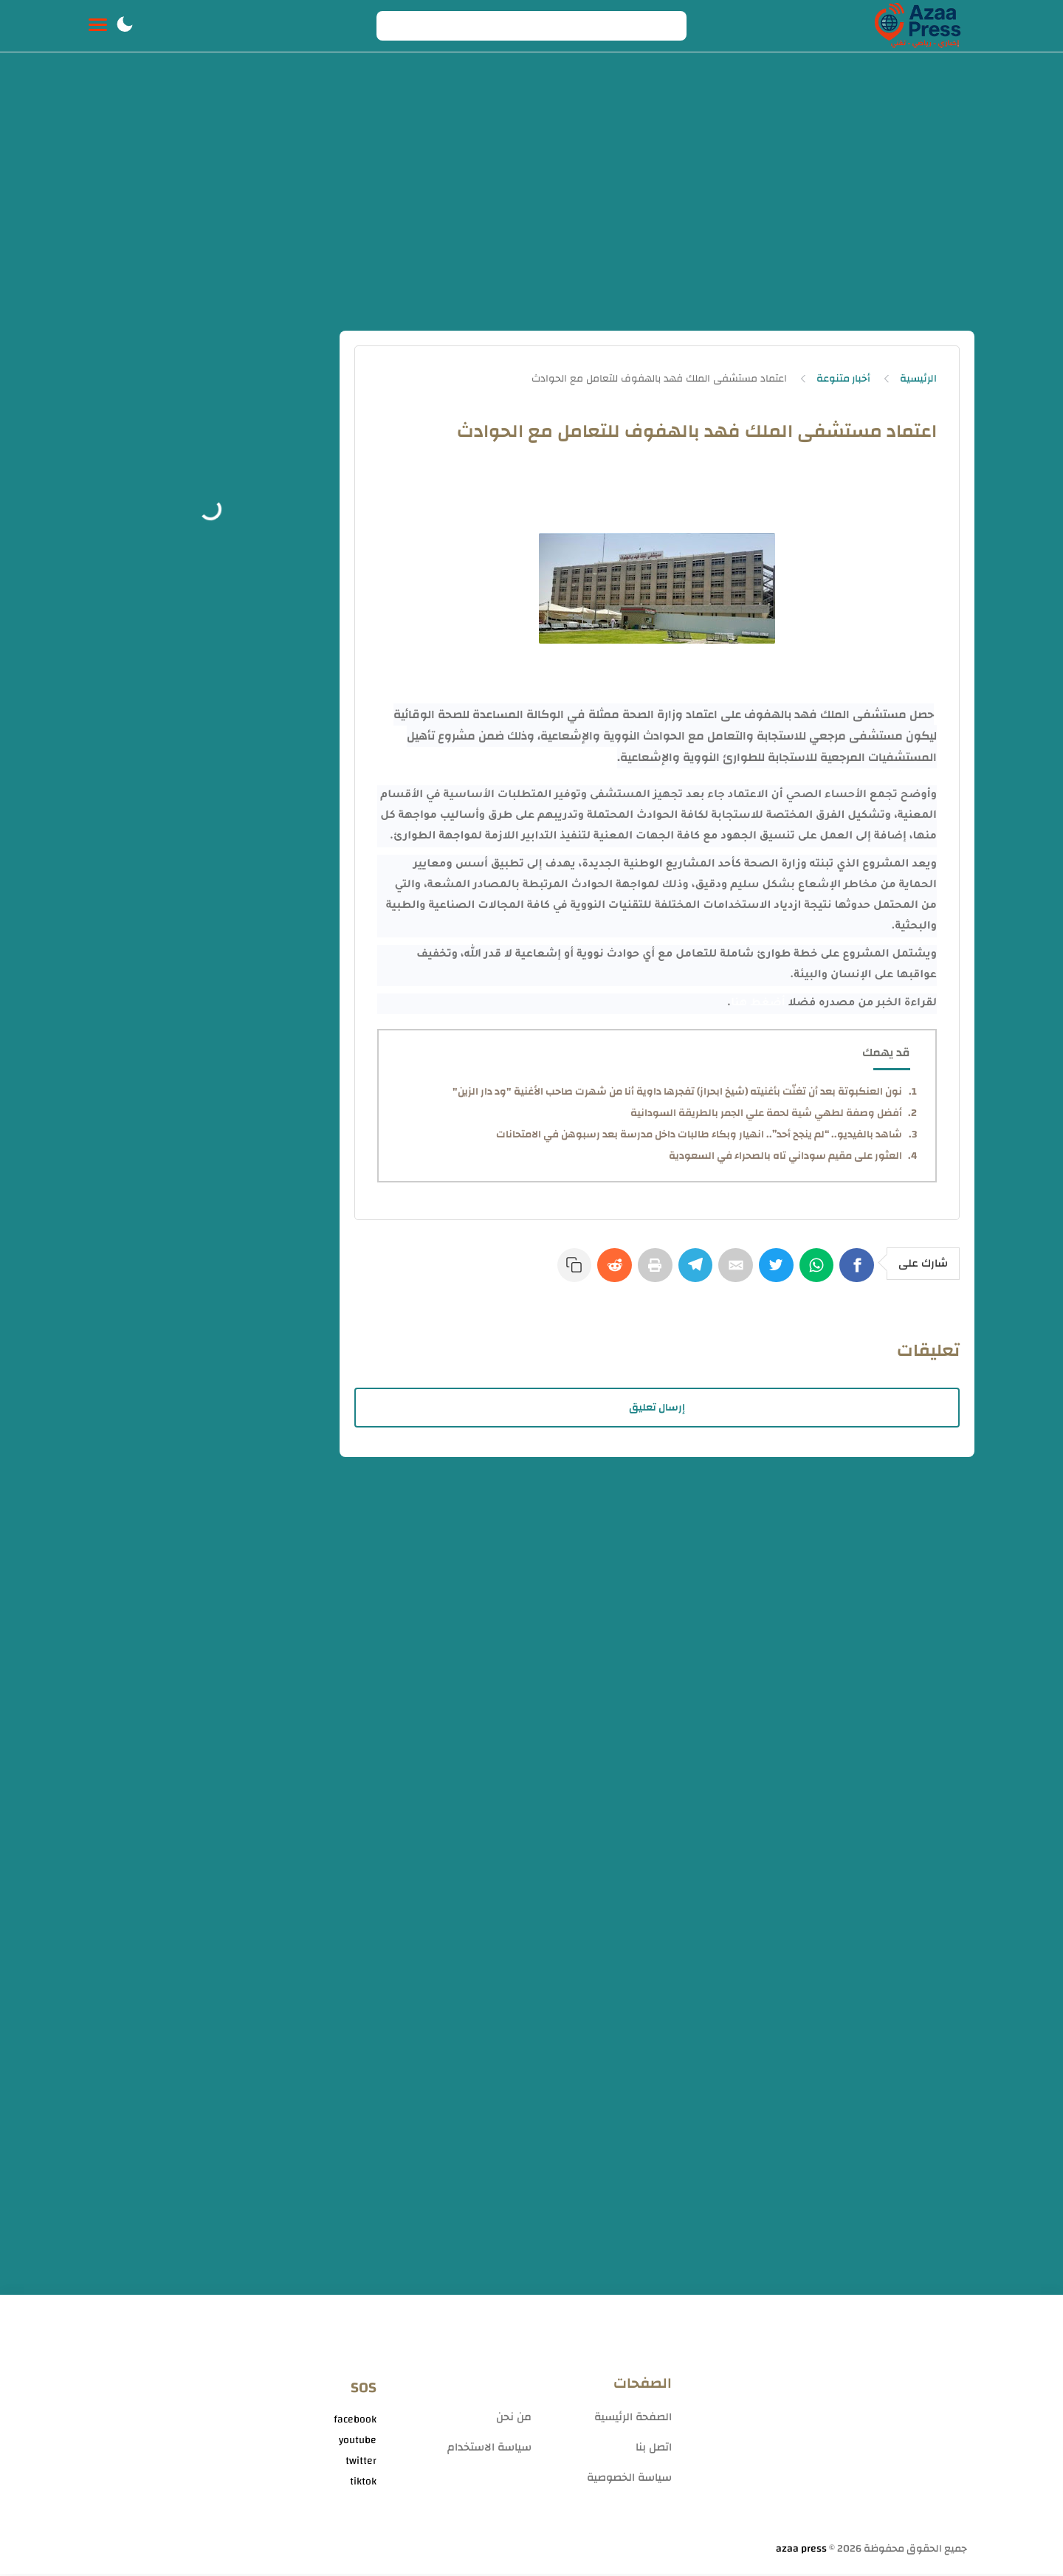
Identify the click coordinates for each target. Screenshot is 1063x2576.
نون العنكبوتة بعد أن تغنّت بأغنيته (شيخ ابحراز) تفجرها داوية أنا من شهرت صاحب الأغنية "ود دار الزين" (677, 1091)
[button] (124, 26)
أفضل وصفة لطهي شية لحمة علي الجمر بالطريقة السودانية (766, 1113)
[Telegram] (686, 1272)
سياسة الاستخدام (489, 2449)
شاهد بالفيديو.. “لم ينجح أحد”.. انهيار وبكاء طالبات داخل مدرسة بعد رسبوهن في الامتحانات (699, 1134)
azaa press (801, 2550)
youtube (357, 2442)
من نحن (514, 2419)
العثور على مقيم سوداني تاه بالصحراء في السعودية (785, 1155)
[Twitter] (772, 1272)
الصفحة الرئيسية (633, 2419)
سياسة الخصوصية (629, 2480)
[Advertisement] (531, 197)
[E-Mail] (729, 1272)
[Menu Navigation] (98, 25)
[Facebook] (857, 1272)
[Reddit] (600, 1272)
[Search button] (396, 26)
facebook (355, 2421)
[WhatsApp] (815, 1272)
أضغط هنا (758, 1004)
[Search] (531, 26)
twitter (360, 2463)
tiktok (363, 2483)
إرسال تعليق (657, 1409)
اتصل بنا (654, 2449)
